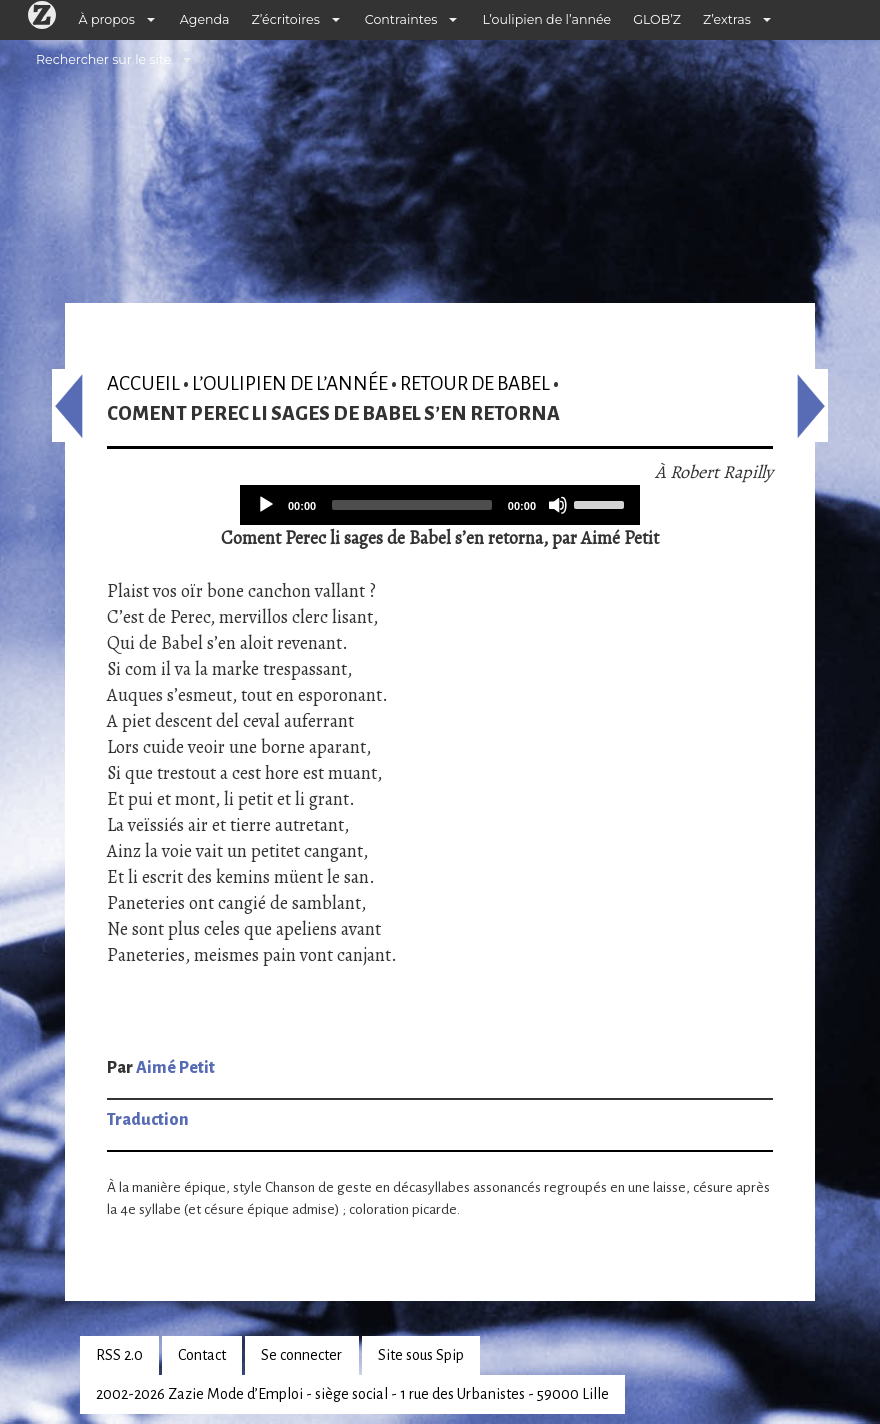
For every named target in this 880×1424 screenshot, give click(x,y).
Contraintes (401, 19)
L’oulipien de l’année (546, 19)
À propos (107, 19)
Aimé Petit (175, 1068)
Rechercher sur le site (103, 59)
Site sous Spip (421, 1355)
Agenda (205, 19)
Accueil (143, 383)
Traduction (148, 1120)
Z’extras (727, 19)
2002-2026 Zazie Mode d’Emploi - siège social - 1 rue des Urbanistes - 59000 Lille (352, 1394)
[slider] (412, 505)
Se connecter (301, 1355)
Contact (202, 1355)
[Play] (266, 505)
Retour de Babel (475, 383)
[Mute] (558, 505)
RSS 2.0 (119, 1355)
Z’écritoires (286, 19)
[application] (440, 505)
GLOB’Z (657, 19)
